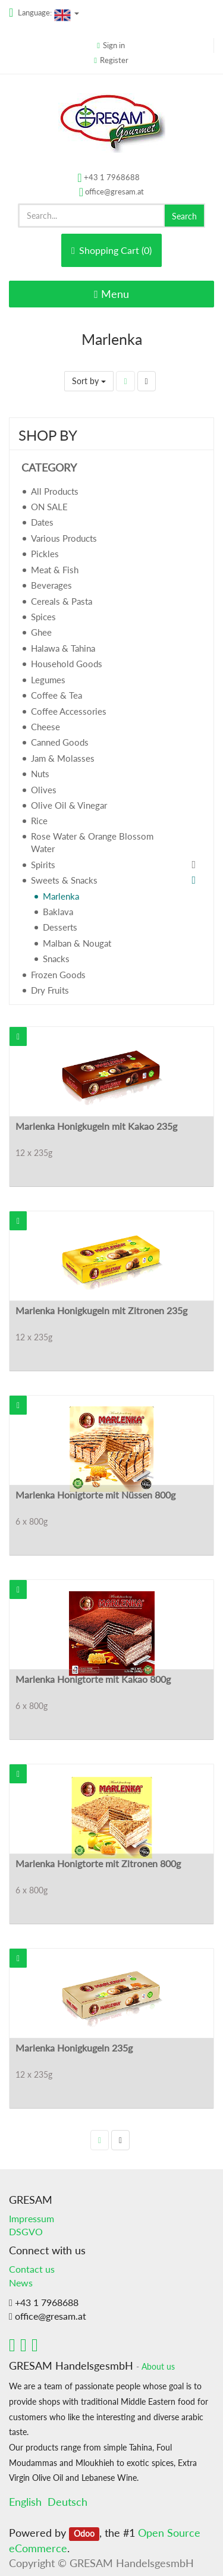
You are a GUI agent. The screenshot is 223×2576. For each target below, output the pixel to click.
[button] (18, 1036)
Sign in (114, 45)
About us (158, 2366)
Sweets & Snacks (64, 880)
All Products (54, 491)
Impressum (31, 2218)
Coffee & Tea (56, 695)
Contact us (32, 2269)
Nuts (40, 773)
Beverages (51, 585)
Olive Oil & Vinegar (69, 805)
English (25, 2501)
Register (114, 60)
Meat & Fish (54, 569)
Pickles (45, 553)
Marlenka (61, 896)
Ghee (41, 632)
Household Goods (66, 663)
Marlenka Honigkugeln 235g (74, 2047)
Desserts (60, 927)
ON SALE (49, 506)
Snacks (56, 958)
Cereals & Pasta (61, 601)
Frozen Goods (58, 974)
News (21, 2282)
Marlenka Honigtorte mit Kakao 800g (93, 1679)
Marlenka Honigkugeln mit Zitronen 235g (101, 1310)
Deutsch (67, 2501)
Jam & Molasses (63, 758)
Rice (39, 820)
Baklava (58, 911)
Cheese (45, 726)
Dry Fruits (50, 990)
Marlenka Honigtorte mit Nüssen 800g (95, 1494)
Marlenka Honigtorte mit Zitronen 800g (98, 1863)
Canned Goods (60, 742)
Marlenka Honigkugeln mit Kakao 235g (96, 1126)
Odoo (84, 2534)
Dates (42, 522)
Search (184, 216)
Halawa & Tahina (63, 648)
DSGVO (26, 2231)
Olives (43, 789)
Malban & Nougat (77, 943)
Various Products (64, 538)
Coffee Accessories (68, 711)
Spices (43, 616)
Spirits (43, 864)
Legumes (48, 679)
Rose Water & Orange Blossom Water (92, 842)
